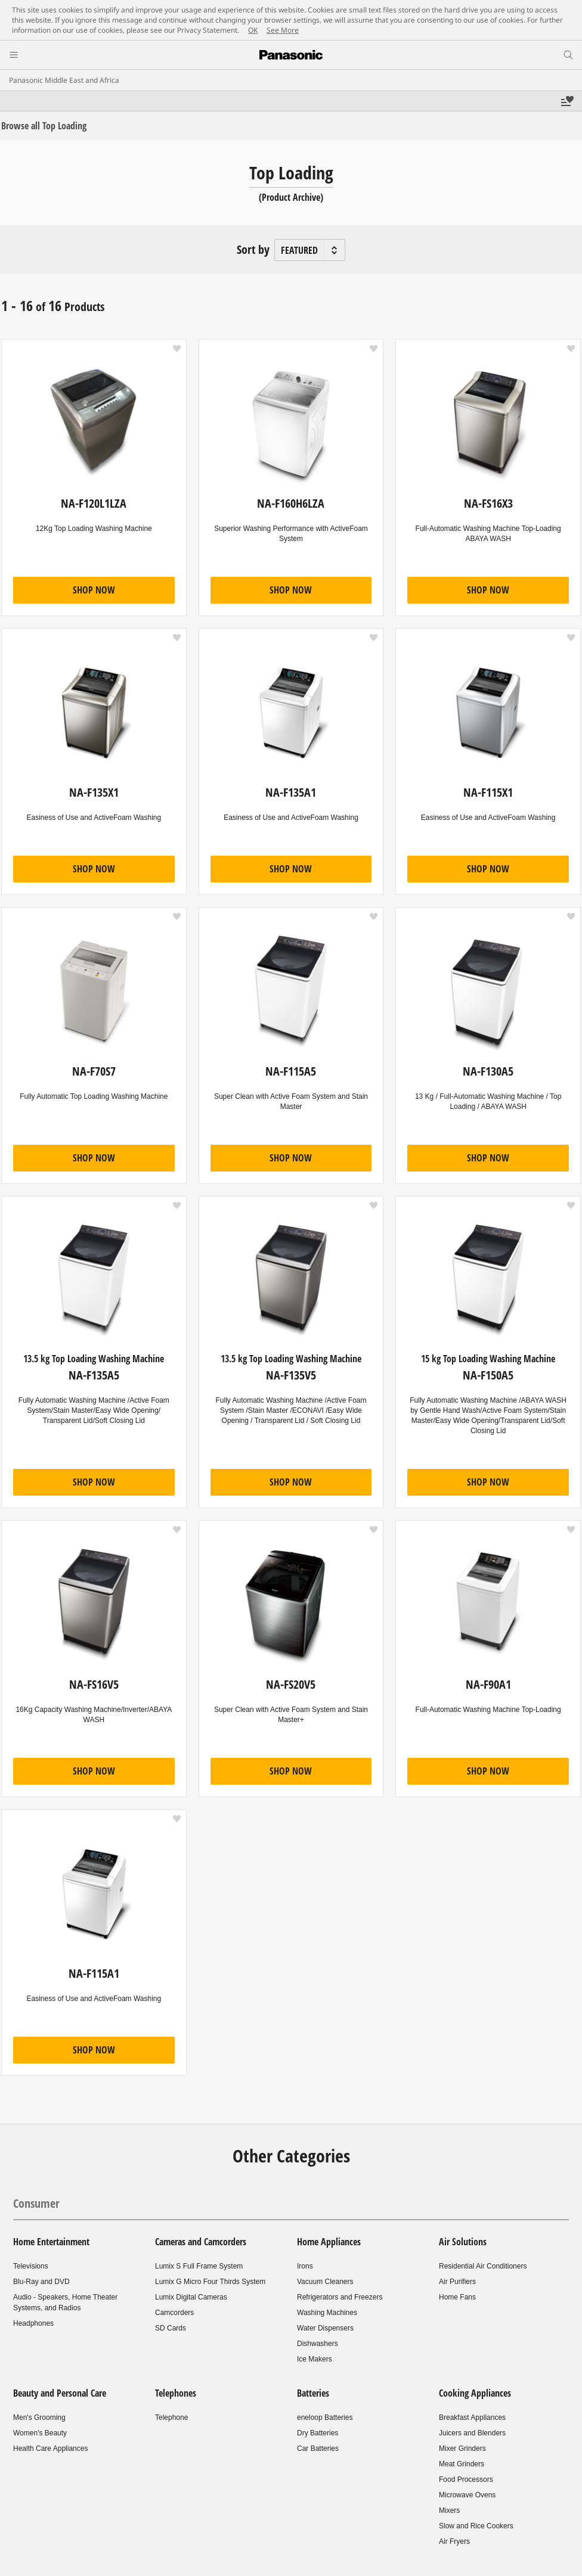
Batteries (313, 2393)
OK (253, 30)
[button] (177, 349)
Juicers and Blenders (472, 2433)
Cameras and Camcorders (200, 2241)
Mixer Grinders (462, 2448)
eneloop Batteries (324, 2417)
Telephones (175, 2393)
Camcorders (174, 2312)
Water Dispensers (325, 2328)
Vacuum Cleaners (325, 2281)
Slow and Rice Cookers (476, 2526)
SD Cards (170, 2328)
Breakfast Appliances (472, 2417)
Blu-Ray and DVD (41, 2281)
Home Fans (457, 2297)
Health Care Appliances (50, 2448)
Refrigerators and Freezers (339, 2297)
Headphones (33, 2323)
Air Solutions (463, 2241)
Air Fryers (454, 2541)
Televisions (30, 2266)
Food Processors (466, 2479)
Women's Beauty (40, 2433)
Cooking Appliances (475, 2393)
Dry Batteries (317, 2433)
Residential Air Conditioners (483, 2266)
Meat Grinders (461, 2464)
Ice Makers (314, 2359)
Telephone (171, 2417)
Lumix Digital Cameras (191, 2297)
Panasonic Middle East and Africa (64, 80)
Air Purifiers (457, 2281)
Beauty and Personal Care (59, 2393)
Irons (305, 2266)
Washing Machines (327, 2312)
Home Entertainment (51, 2241)
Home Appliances (329, 2241)
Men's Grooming (39, 2417)
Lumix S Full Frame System (199, 2266)
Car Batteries (318, 2448)
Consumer (36, 2203)
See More (283, 30)
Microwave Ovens (467, 2495)
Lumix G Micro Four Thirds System (210, 2281)
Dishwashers (317, 2343)
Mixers (449, 2510)
